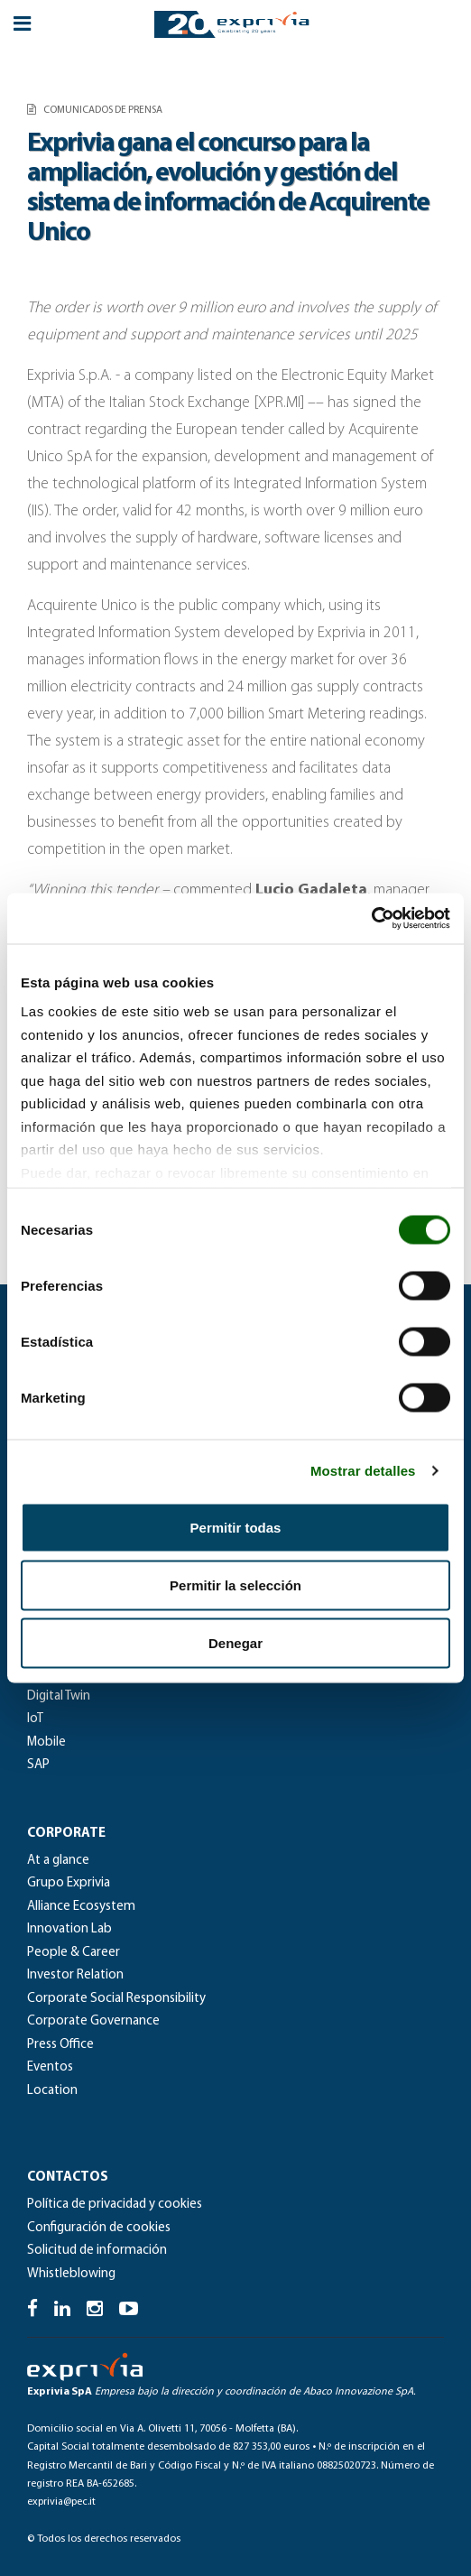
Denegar (235, 1642)
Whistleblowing (71, 2274)
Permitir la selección (235, 1584)
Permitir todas (236, 1526)
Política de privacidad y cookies (114, 2204)
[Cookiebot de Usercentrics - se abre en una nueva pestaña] (371, 919)
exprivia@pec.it (61, 2502)
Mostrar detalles (363, 1470)
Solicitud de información (97, 2250)
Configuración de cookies (99, 2228)
